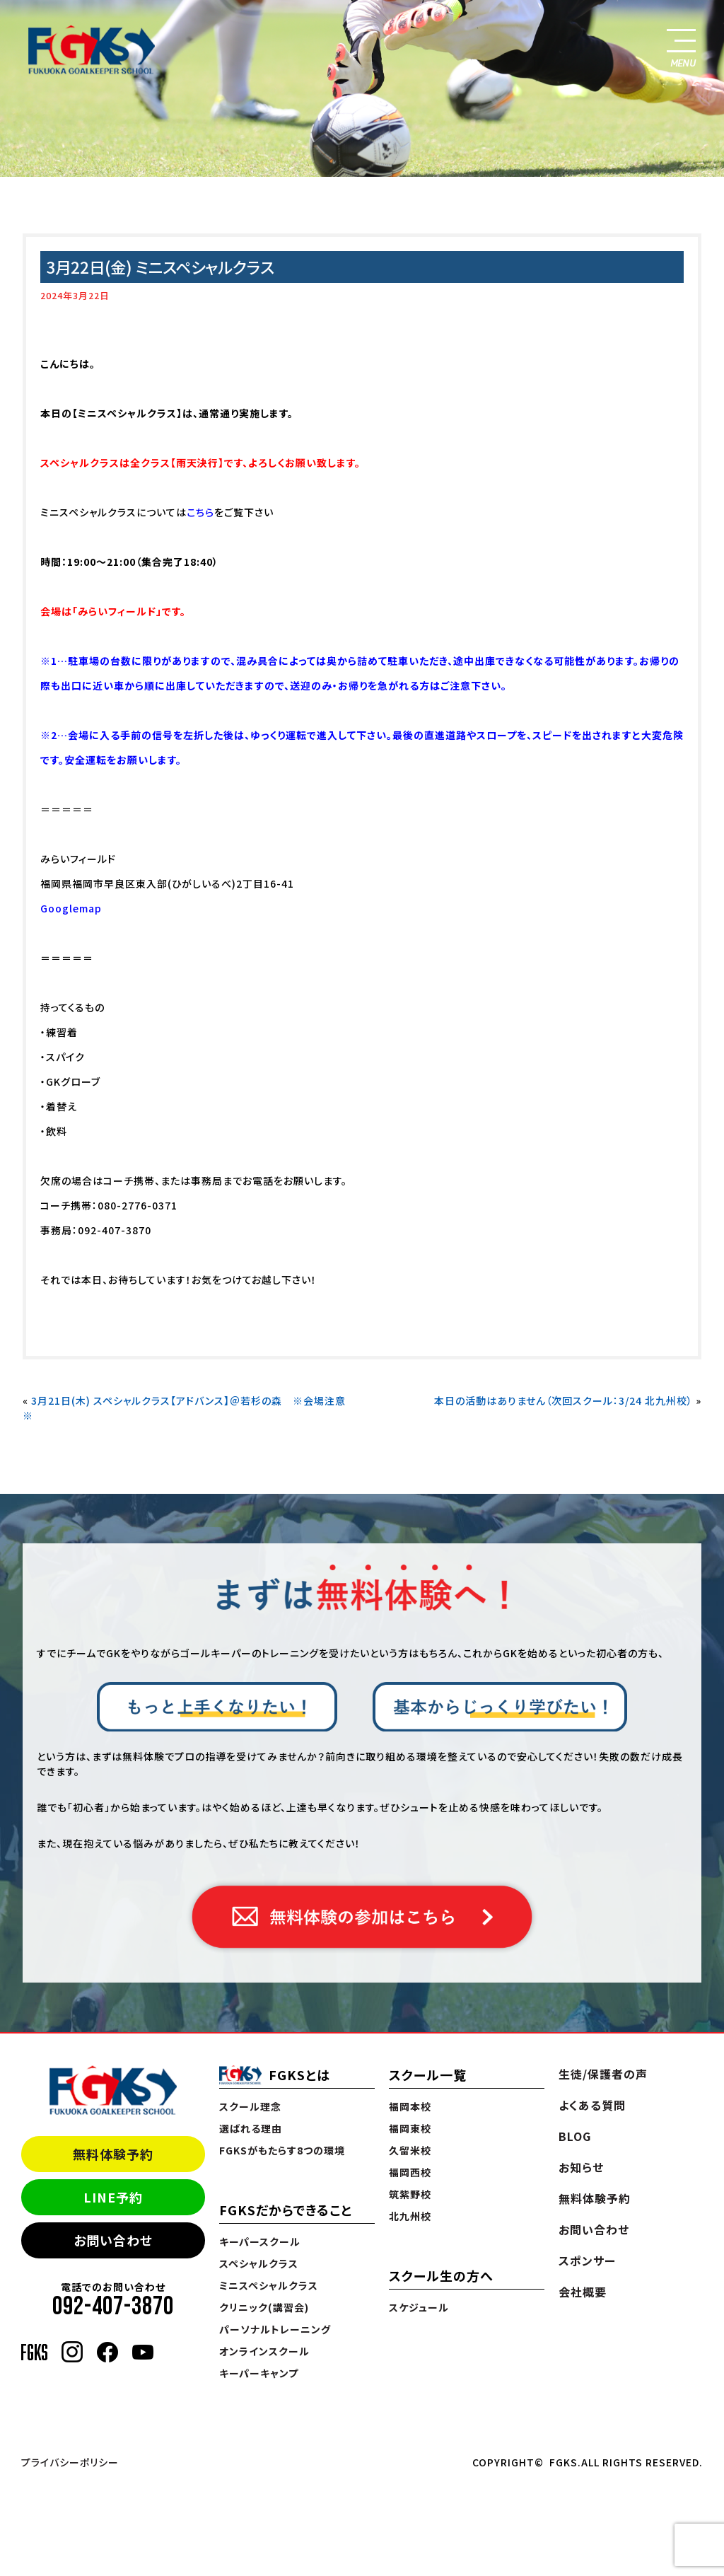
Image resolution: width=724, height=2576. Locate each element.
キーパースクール (259, 2241)
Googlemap (71, 908)
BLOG (575, 2136)
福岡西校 (410, 2172)
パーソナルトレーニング (275, 2329)
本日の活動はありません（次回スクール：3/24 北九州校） (563, 1400)
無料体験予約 (113, 2154)
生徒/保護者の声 (603, 2073)
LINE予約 (113, 2197)
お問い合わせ (113, 2240)
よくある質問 (592, 2104)
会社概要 (583, 2291)
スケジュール (419, 2307)
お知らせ (581, 2167)
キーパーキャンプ (258, 2373)
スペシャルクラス (258, 2263)
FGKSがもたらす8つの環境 (282, 2150)
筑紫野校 (410, 2194)
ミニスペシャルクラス (268, 2285)
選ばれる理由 (250, 2128)
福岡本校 (410, 2106)
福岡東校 (410, 2128)
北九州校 (410, 2216)
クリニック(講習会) (264, 2307)
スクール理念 (250, 2106)
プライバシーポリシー (70, 2462)
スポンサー (587, 2260)
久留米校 (410, 2150)
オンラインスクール (264, 2351)
